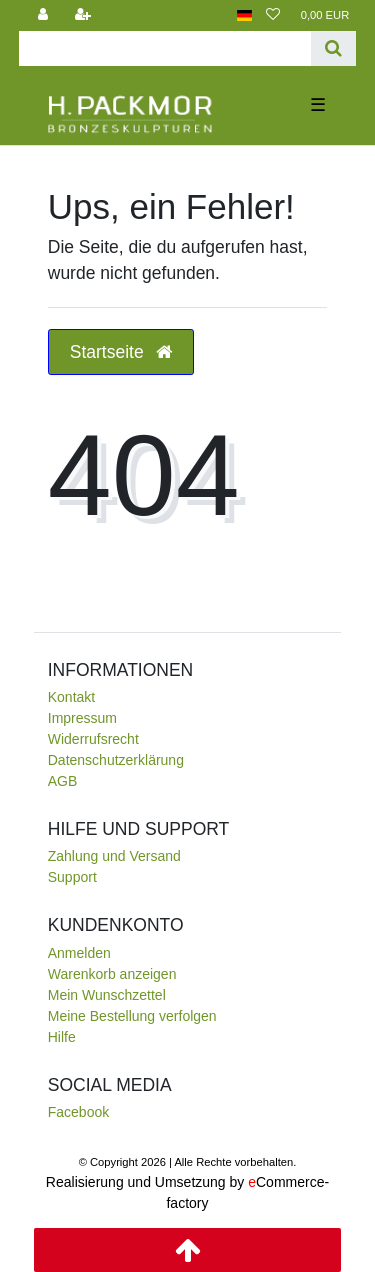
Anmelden (79, 953)
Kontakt (71, 697)
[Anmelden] (43, 15)
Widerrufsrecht (93, 739)
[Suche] (333, 48)
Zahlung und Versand (114, 856)
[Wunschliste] (273, 15)
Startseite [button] (121, 352)
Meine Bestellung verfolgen (132, 1016)
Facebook (78, 1112)
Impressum (82, 718)
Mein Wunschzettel (107, 995)
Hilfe (62, 1037)
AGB (63, 781)
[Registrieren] (83, 15)
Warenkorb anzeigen (112, 974)
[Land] (244, 15)
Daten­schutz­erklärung (116, 760)
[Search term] (165, 48)
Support (72, 877)
